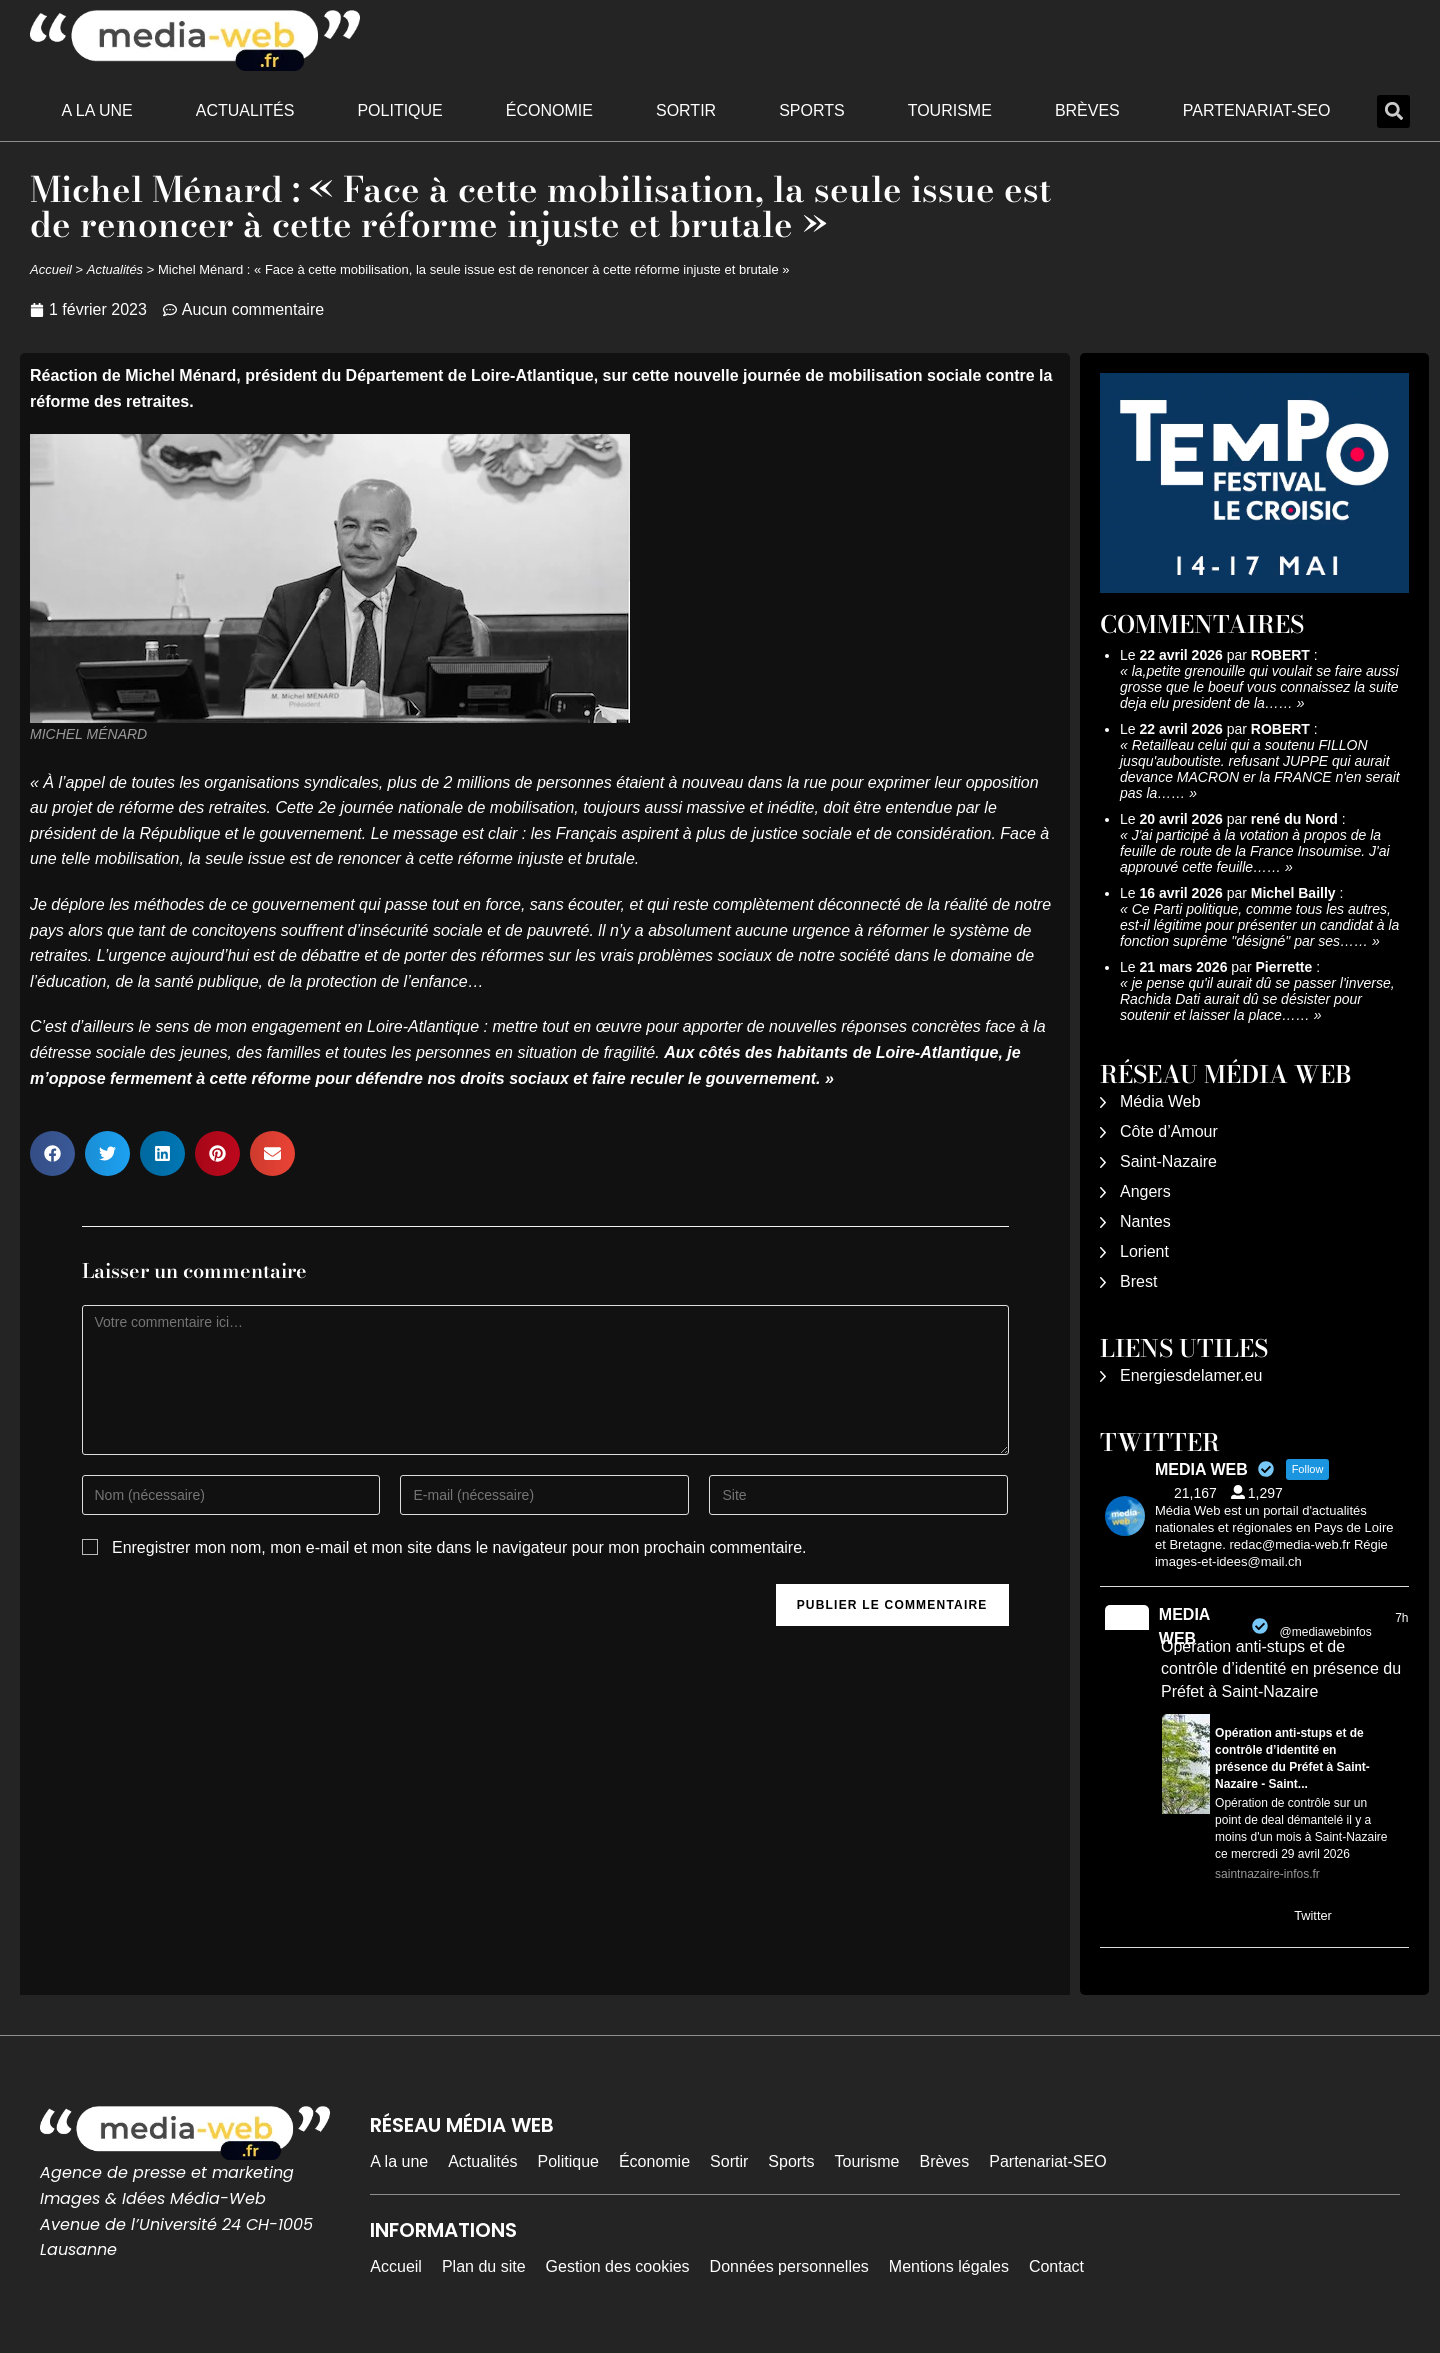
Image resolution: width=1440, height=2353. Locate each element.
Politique (399, 110)
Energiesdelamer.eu (1191, 1375)
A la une (97, 110)
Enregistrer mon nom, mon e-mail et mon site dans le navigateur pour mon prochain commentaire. (459, 1547)
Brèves (1087, 110)
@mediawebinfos (1326, 1632)
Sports (812, 110)
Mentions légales (949, 2266)
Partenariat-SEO (1257, 110)
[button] (1393, 111)
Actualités (245, 110)
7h (1401, 1618)
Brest (1138, 1281)
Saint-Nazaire (1168, 1161)
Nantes (1145, 1221)
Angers (1145, 1191)
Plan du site (484, 2266)
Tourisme (950, 110)
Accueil (51, 269)
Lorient (1144, 1251)
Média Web (1160, 1101)
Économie (549, 110)
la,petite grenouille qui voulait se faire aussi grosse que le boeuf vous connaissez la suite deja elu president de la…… (1259, 687)
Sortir (686, 110)
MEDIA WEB (1184, 1626)
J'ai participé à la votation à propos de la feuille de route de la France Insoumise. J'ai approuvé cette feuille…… (1255, 851)
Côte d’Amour (1169, 1131)
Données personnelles (789, 2266)
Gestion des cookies (618, 2266)
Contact (1056, 2266)
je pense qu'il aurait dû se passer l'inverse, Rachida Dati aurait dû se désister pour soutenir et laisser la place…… (1257, 999)
